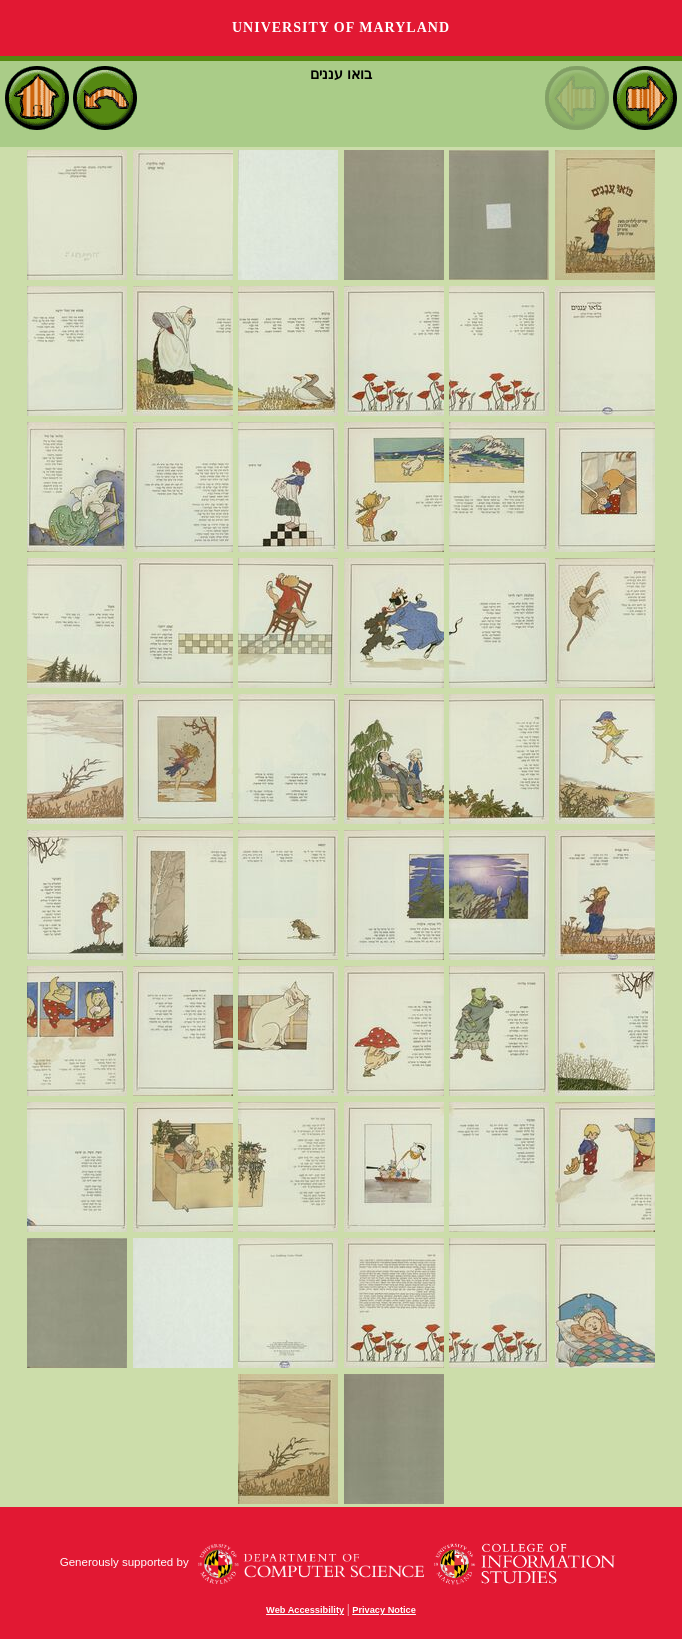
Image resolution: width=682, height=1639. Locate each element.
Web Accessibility (305, 1610)
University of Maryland (341, 27)
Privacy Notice (384, 1610)
